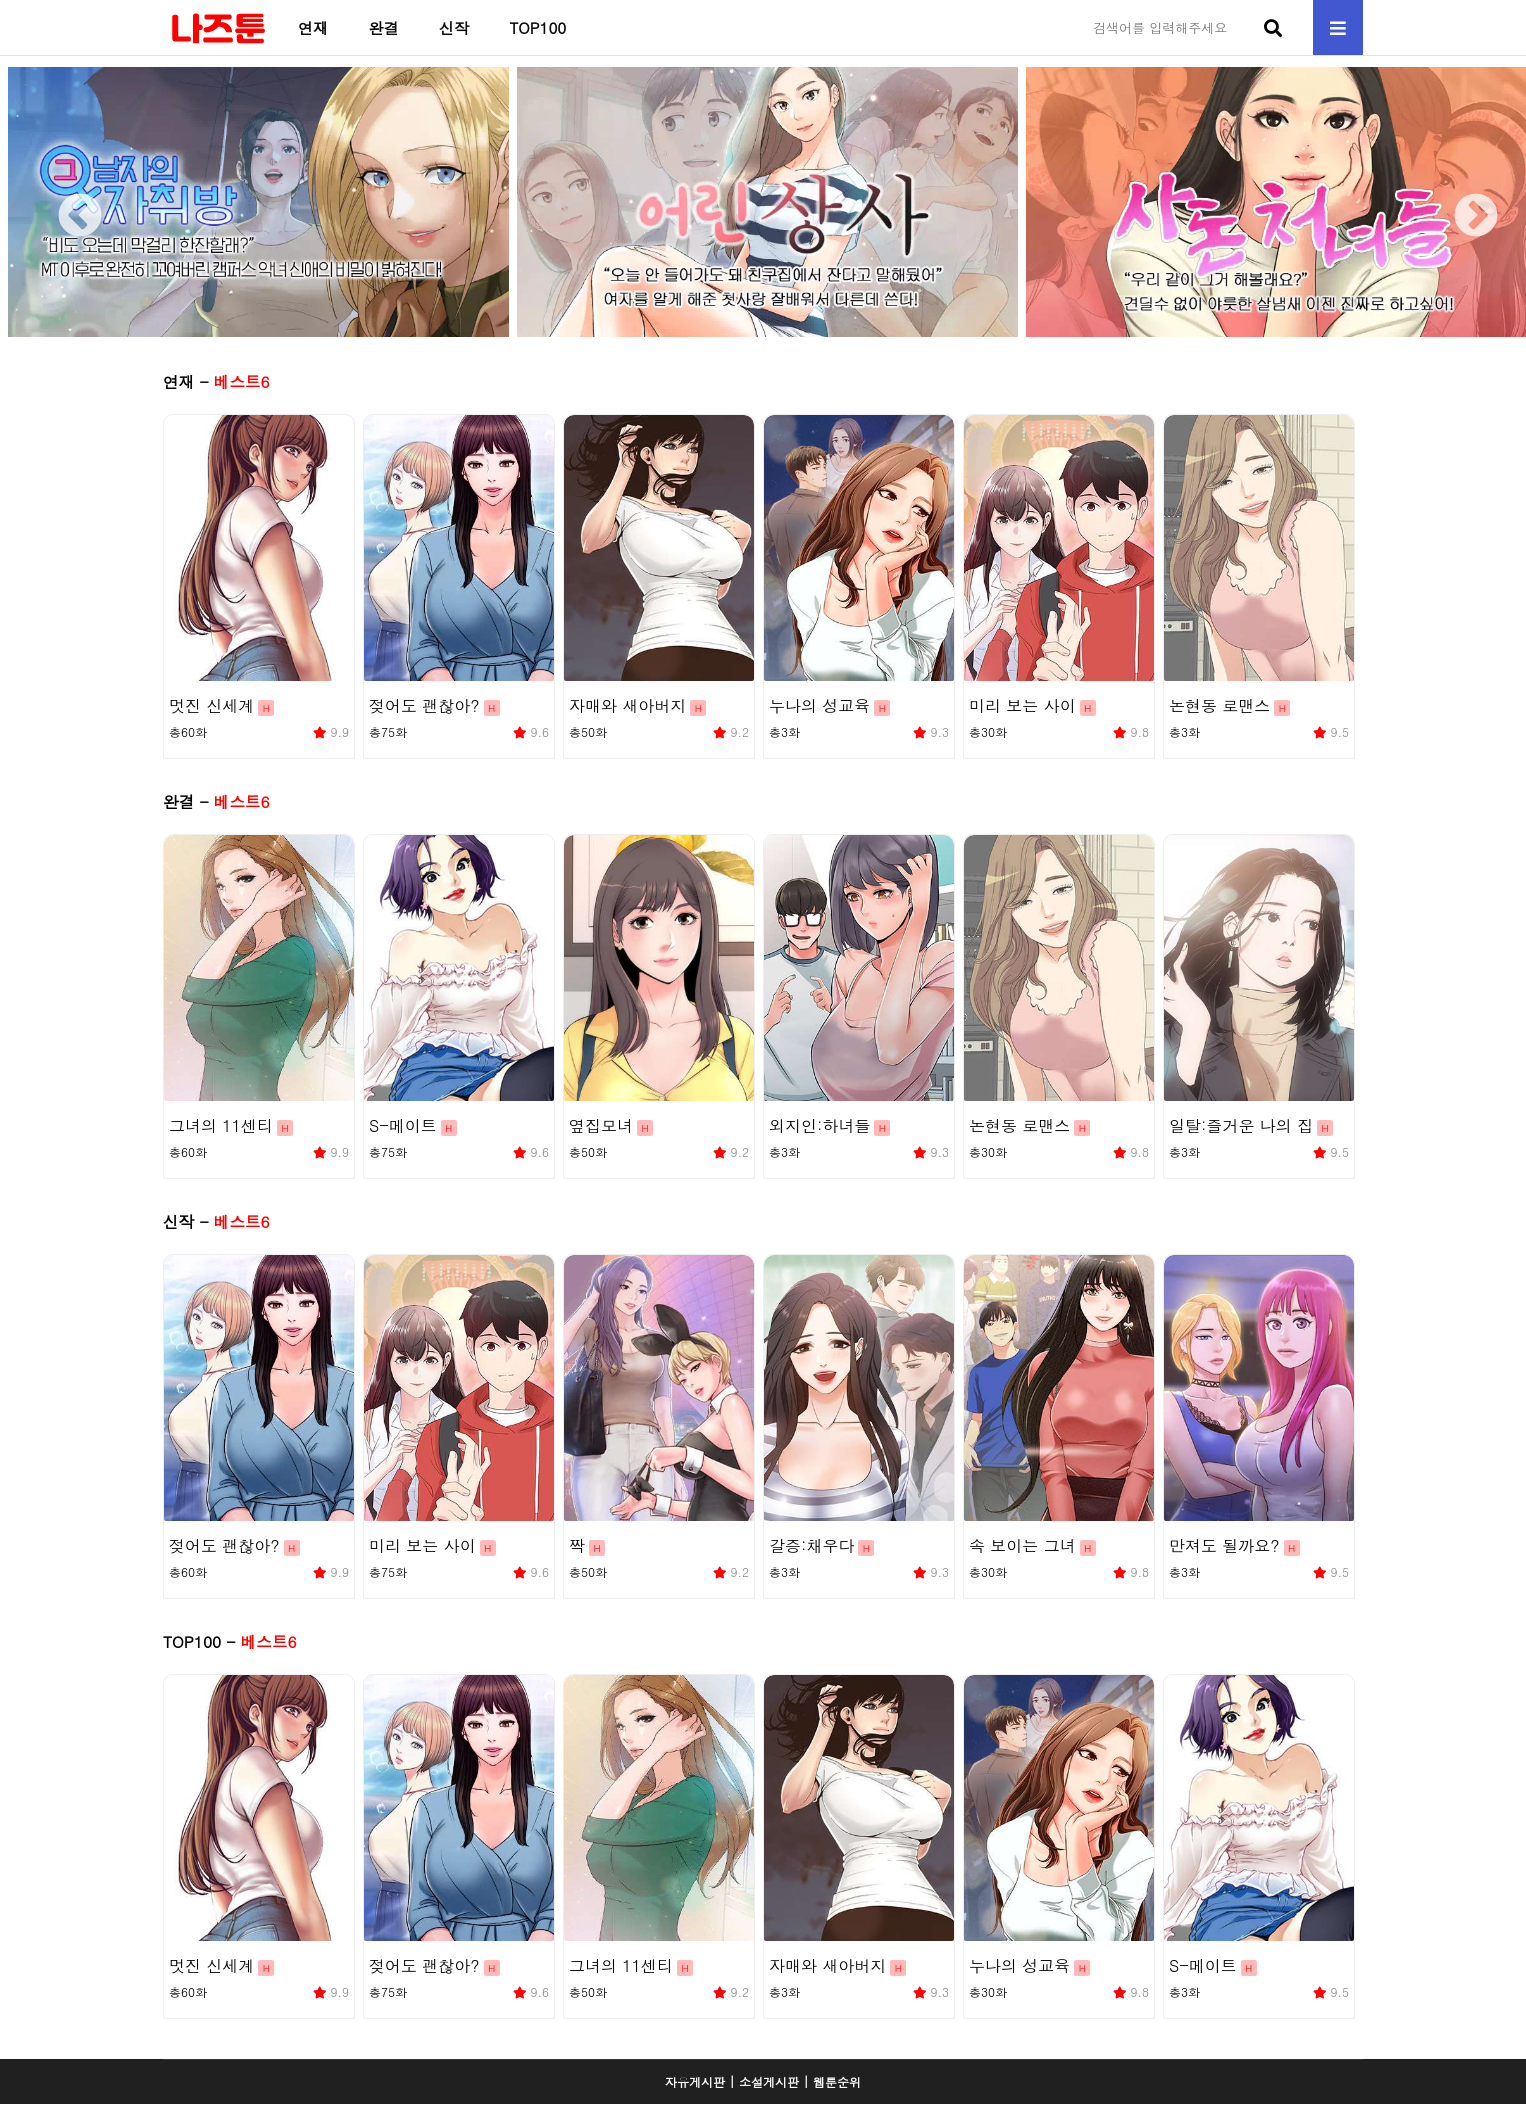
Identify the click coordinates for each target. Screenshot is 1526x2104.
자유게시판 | (700, 2081)
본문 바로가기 (0, 0)
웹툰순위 (837, 2081)
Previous (65, 202)
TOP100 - (230, 1641)
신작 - (216, 1221)
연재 (313, 27)
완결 (383, 27)
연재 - (216, 381)
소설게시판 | (774, 2081)
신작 (454, 27)
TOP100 (537, 27)
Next (1461, 202)
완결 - (216, 801)
